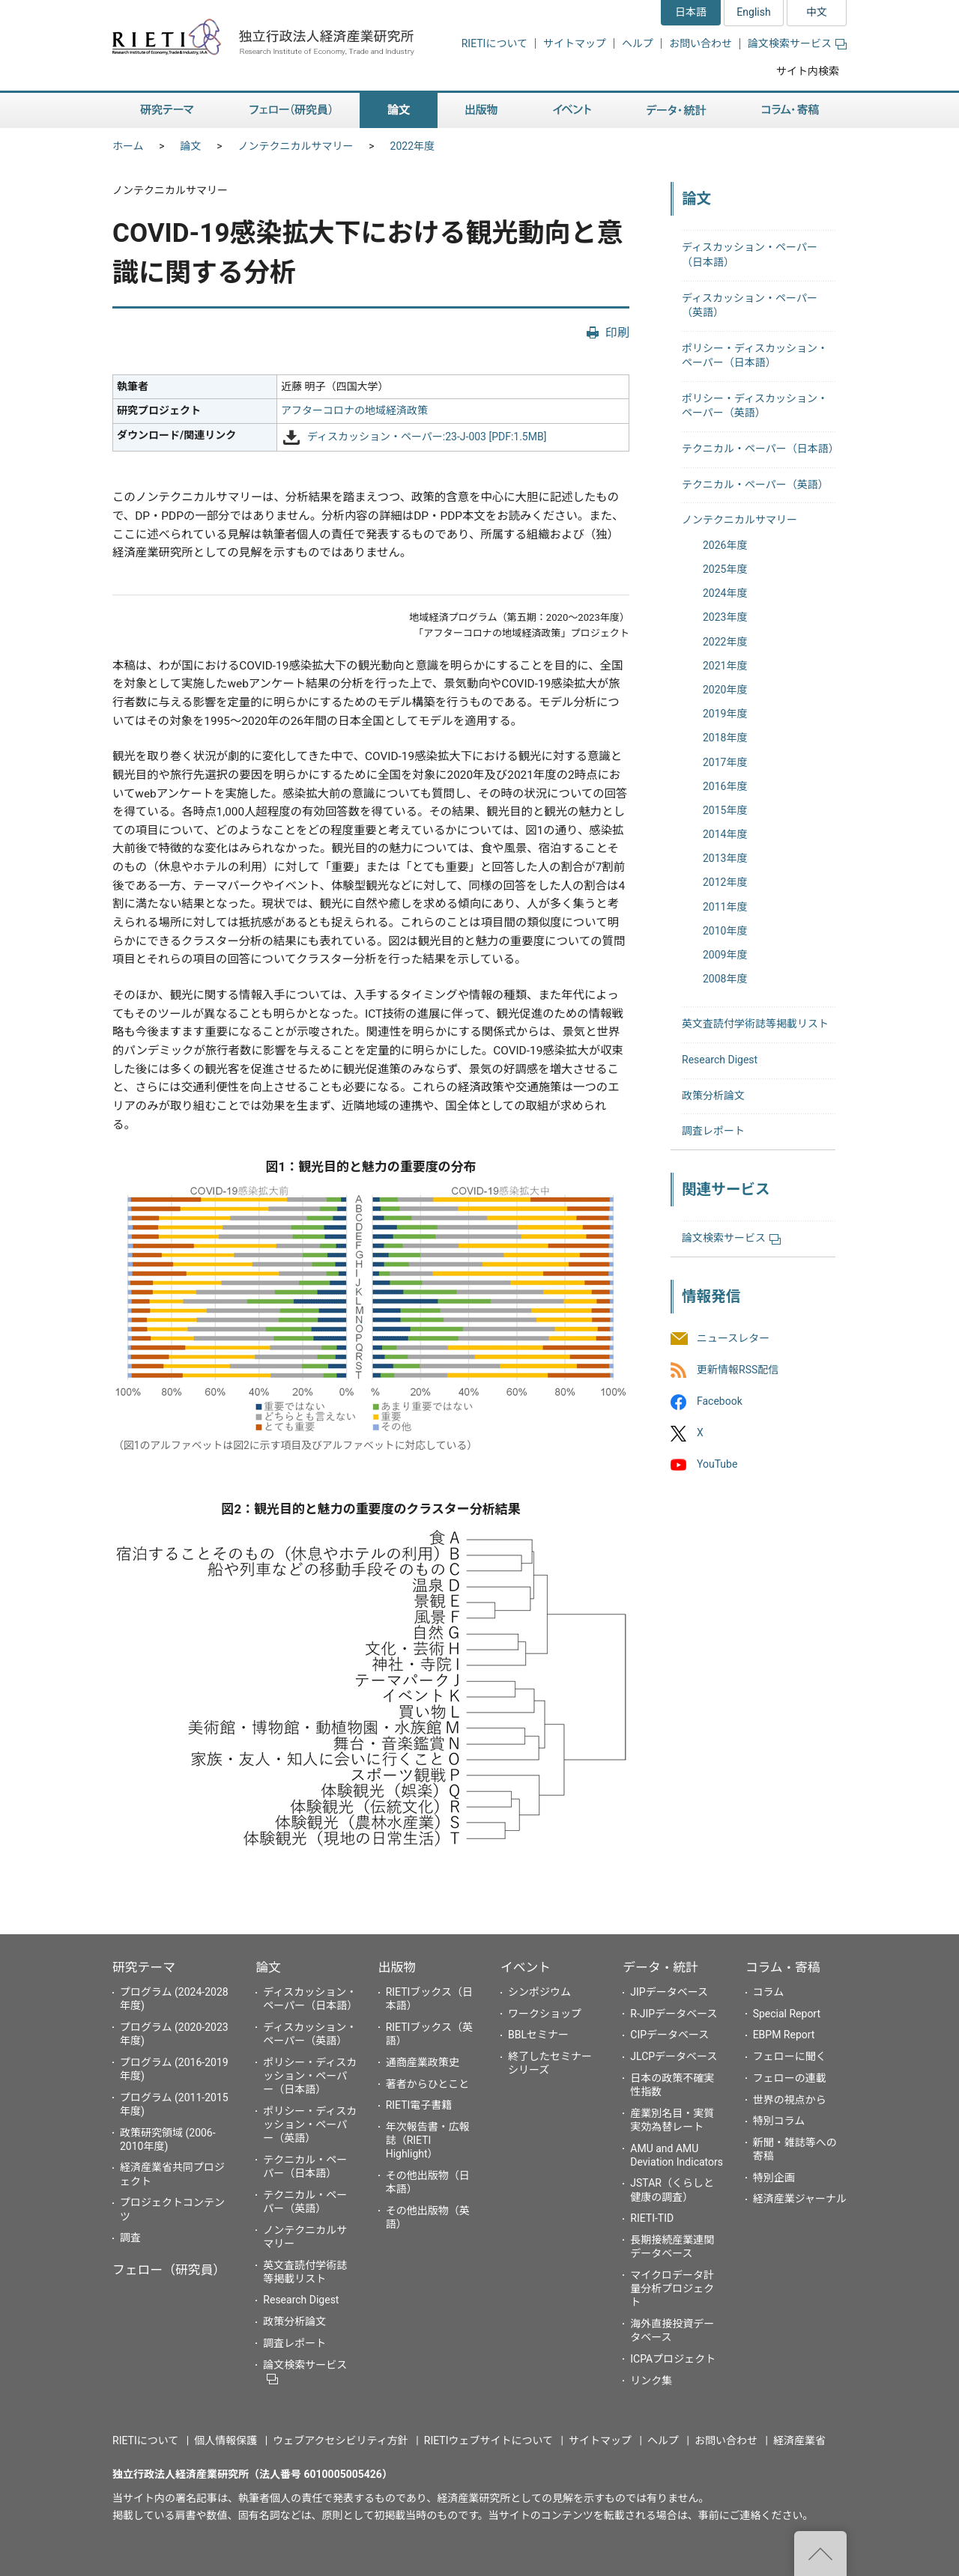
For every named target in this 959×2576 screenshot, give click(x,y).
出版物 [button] (481, 110)
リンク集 (651, 2381)
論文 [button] (399, 110)
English (753, 12)
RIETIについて (494, 43)
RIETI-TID (652, 2218)
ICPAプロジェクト (673, 2359)
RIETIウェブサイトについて (488, 2440)
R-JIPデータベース (673, 2014)
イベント (525, 1967)
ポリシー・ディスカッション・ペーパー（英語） (310, 2124)
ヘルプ (637, 43)
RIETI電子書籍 (419, 2105)
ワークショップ (544, 2014)
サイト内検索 (807, 71)
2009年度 (725, 955)
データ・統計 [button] (676, 110)
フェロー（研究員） (169, 2269)
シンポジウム (539, 1992)
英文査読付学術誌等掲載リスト (755, 1024)
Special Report (786, 2014)
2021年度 (725, 666)
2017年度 (725, 762)
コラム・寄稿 (782, 1967)
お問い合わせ (700, 43)
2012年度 (725, 882)
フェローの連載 (789, 2078)
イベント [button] (572, 110)
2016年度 (725, 786)
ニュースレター (733, 1338)
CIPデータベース (669, 2035)
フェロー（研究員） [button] (291, 110)
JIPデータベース (669, 1992)
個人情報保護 (225, 2440)
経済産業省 (799, 2440)
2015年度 (725, 810)
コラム (768, 1992)
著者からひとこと (428, 2084)
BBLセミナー (538, 2035)
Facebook (719, 1401)
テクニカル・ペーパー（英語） (755, 484)
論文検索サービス (797, 43)
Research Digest (719, 1060)
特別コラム (779, 2121)
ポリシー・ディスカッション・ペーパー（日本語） (310, 2075)
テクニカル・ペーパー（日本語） (760, 449)
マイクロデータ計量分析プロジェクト (672, 2288)
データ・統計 (660, 1967)
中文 (816, 12)
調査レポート (713, 1131)
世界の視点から (789, 2100)
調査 (130, 2238)
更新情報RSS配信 (737, 1370)
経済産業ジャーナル (800, 2199)
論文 (191, 146)
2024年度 (725, 593)
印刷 (617, 333)
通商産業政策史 (422, 2062)
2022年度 (412, 146)
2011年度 (725, 907)
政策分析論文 (713, 1096)
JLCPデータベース (673, 2056)
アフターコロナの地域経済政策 (354, 410)
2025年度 (725, 569)
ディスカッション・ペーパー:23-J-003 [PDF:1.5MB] (427, 437)
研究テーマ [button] (167, 110)
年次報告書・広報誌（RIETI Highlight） (428, 2140)
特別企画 (774, 2178)
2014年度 (725, 834)
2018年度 (725, 738)
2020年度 (725, 690)
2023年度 (725, 617)
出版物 (397, 1967)
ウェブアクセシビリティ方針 (340, 2440)
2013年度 (725, 858)
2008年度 (725, 979)
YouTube (717, 1465)
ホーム (128, 146)
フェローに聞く (789, 2056)
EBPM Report (784, 2035)
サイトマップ (574, 43)
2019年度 (725, 714)
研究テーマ (143, 1967)
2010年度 (725, 931)
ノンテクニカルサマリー (296, 146)
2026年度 (725, 545)
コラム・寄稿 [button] (790, 110)
